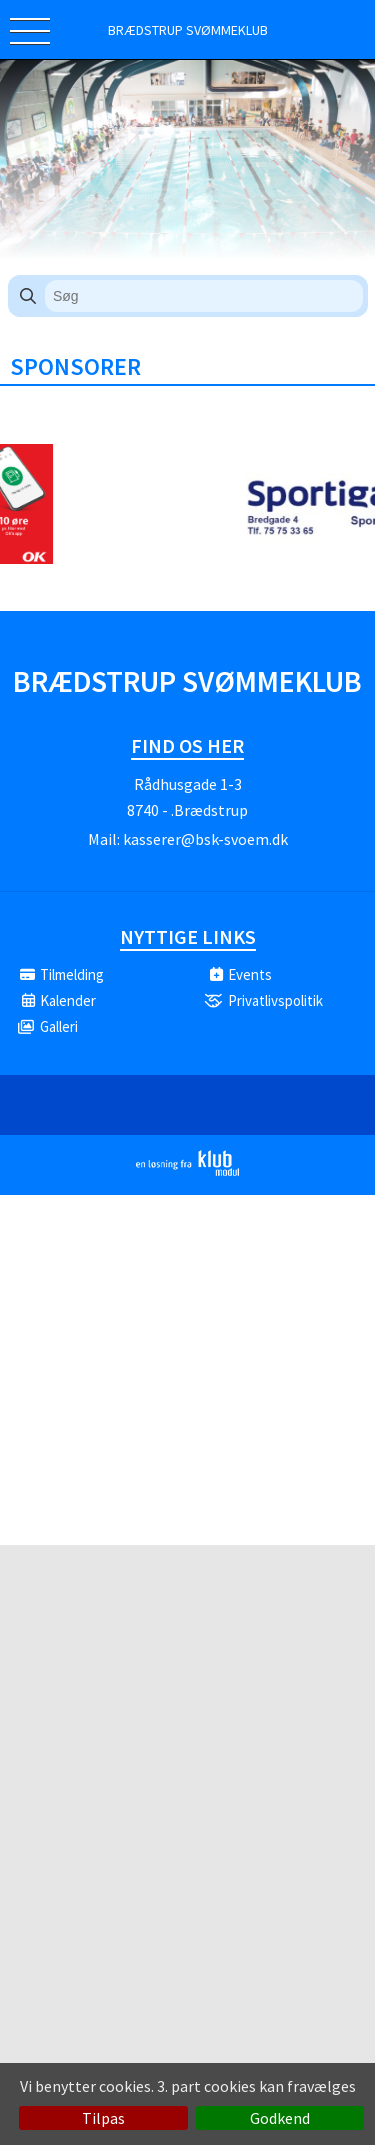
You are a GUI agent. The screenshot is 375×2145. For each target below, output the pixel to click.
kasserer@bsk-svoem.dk (205, 839)
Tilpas (103, 2118)
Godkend (280, 2118)
